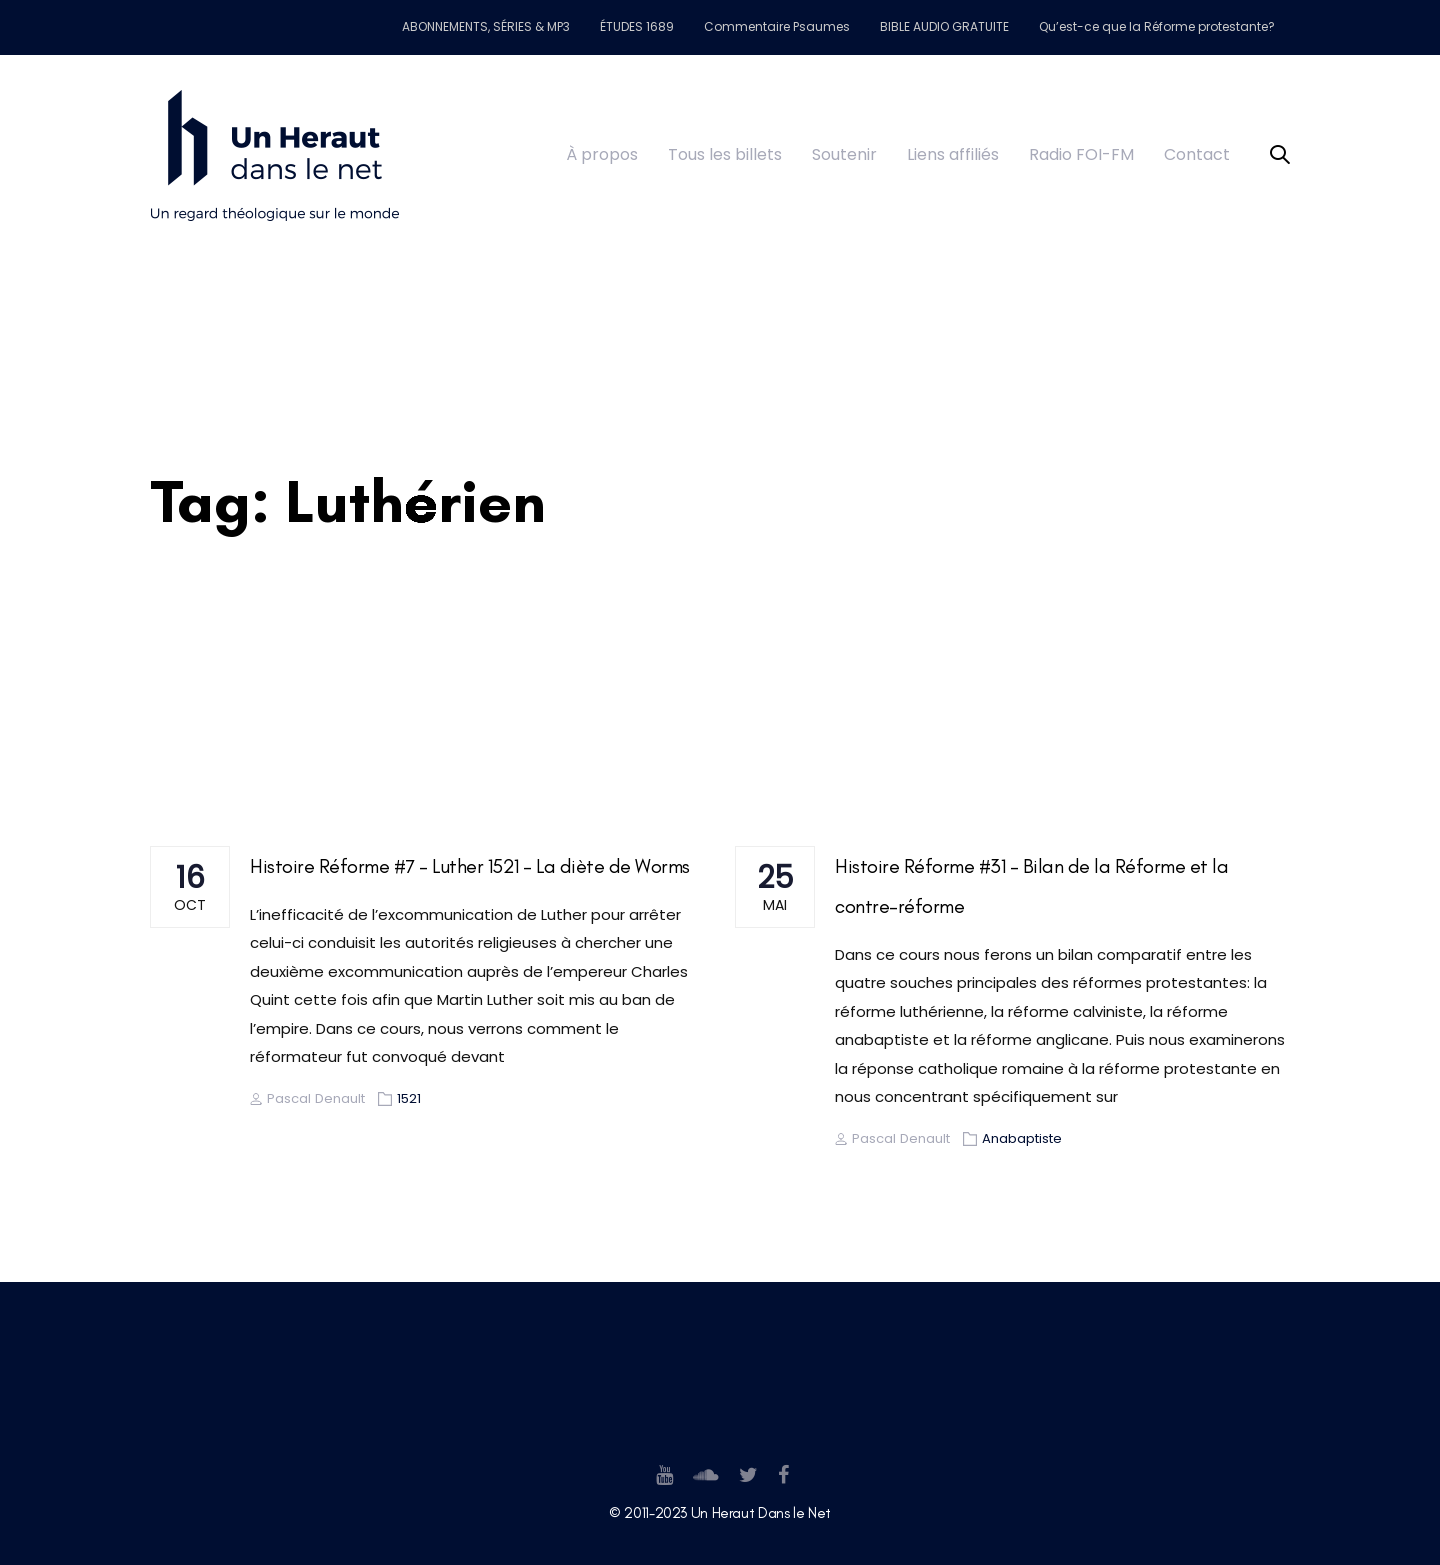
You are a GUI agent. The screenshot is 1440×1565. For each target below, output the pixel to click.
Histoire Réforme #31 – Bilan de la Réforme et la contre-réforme (1031, 886)
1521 (409, 1098)
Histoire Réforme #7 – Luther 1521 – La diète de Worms (470, 866)
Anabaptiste (1022, 1138)
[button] (1280, 156)
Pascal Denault (307, 1098)
